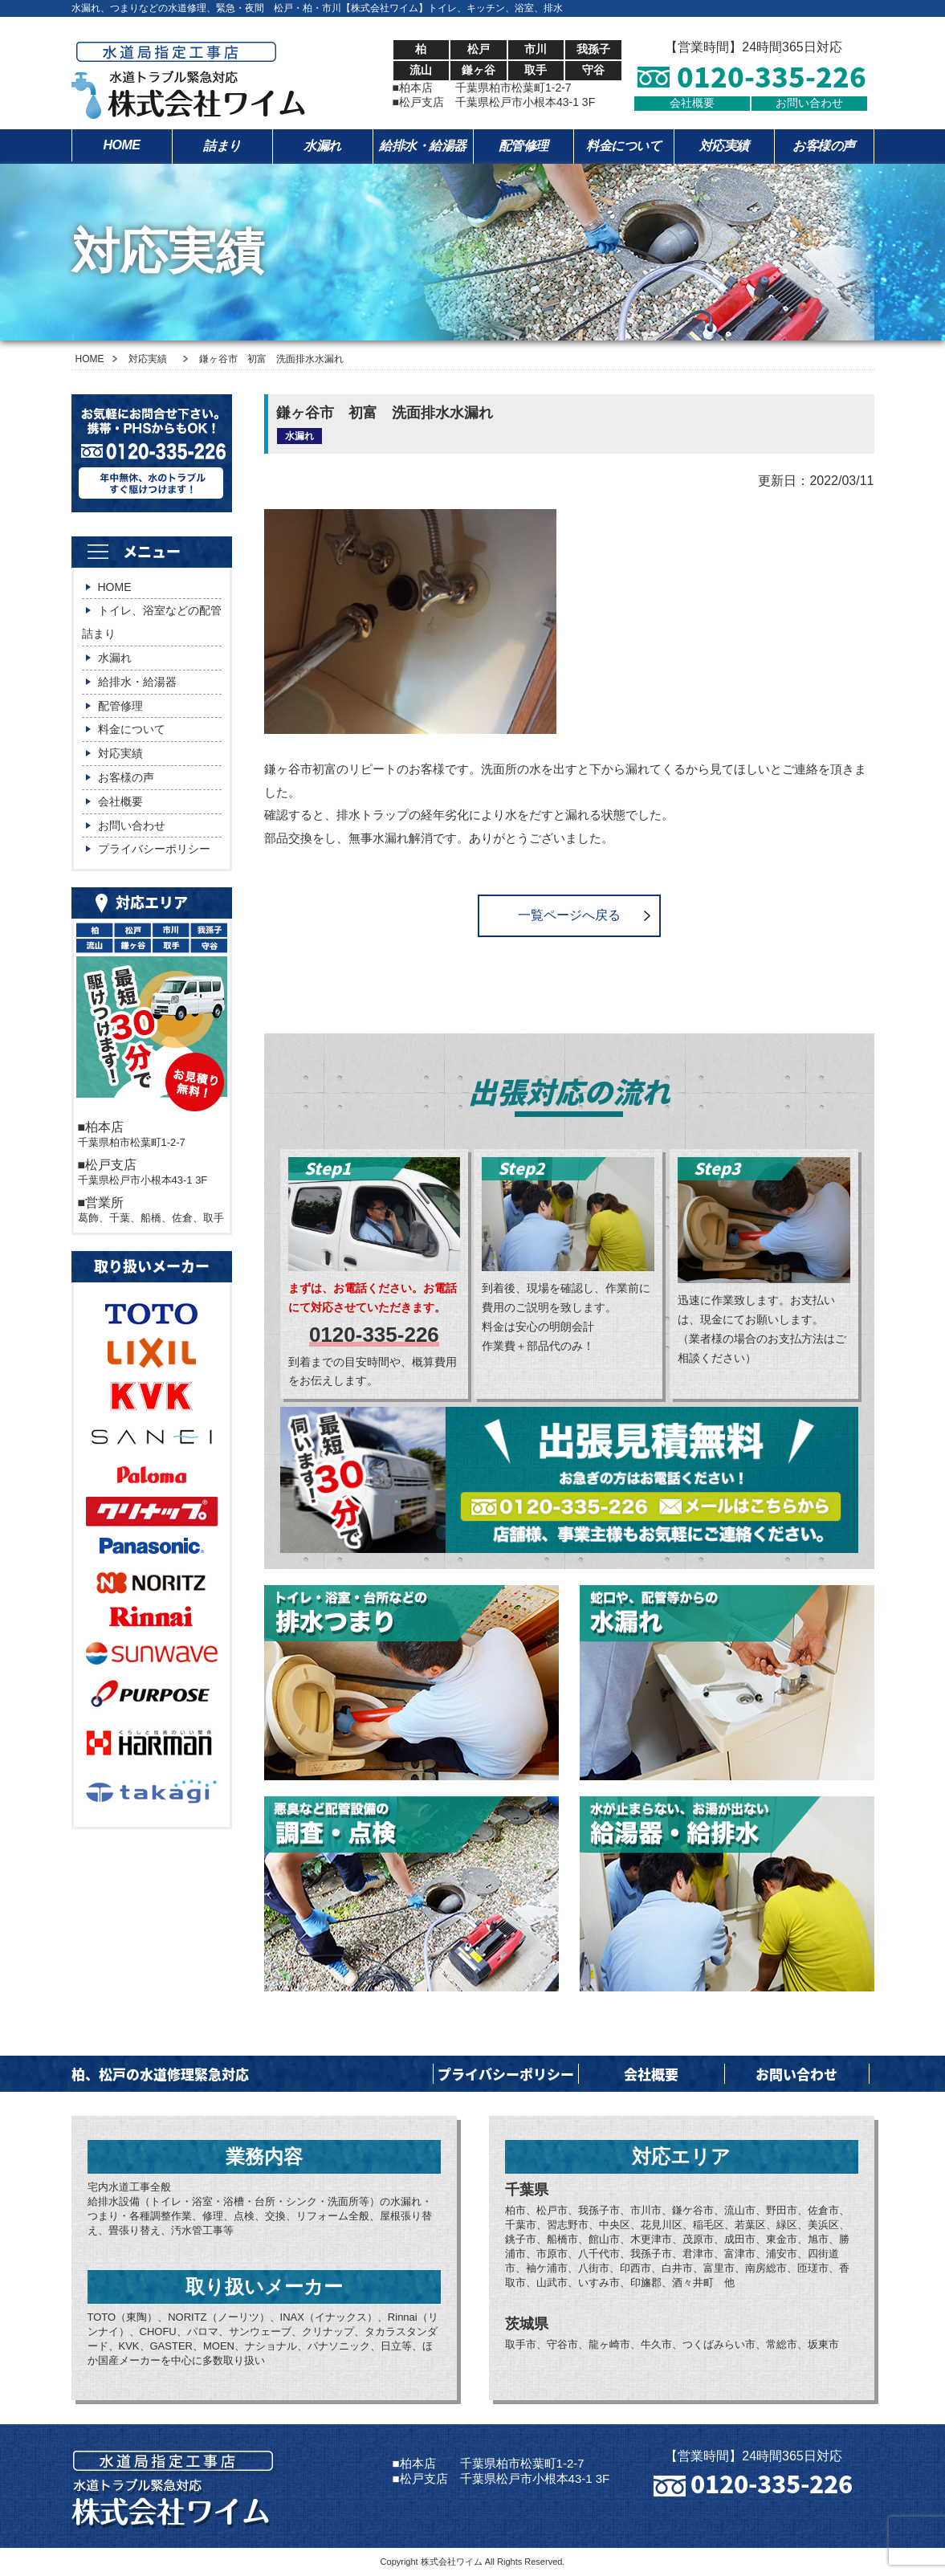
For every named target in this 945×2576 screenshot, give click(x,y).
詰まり (222, 146)
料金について (623, 146)
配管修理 (523, 146)
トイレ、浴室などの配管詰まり (152, 622)
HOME (122, 145)
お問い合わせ (809, 102)
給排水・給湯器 (422, 146)
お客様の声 (823, 146)
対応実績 (724, 146)
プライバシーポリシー (154, 848)
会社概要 (692, 102)
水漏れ (322, 146)
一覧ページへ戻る (569, 915)
